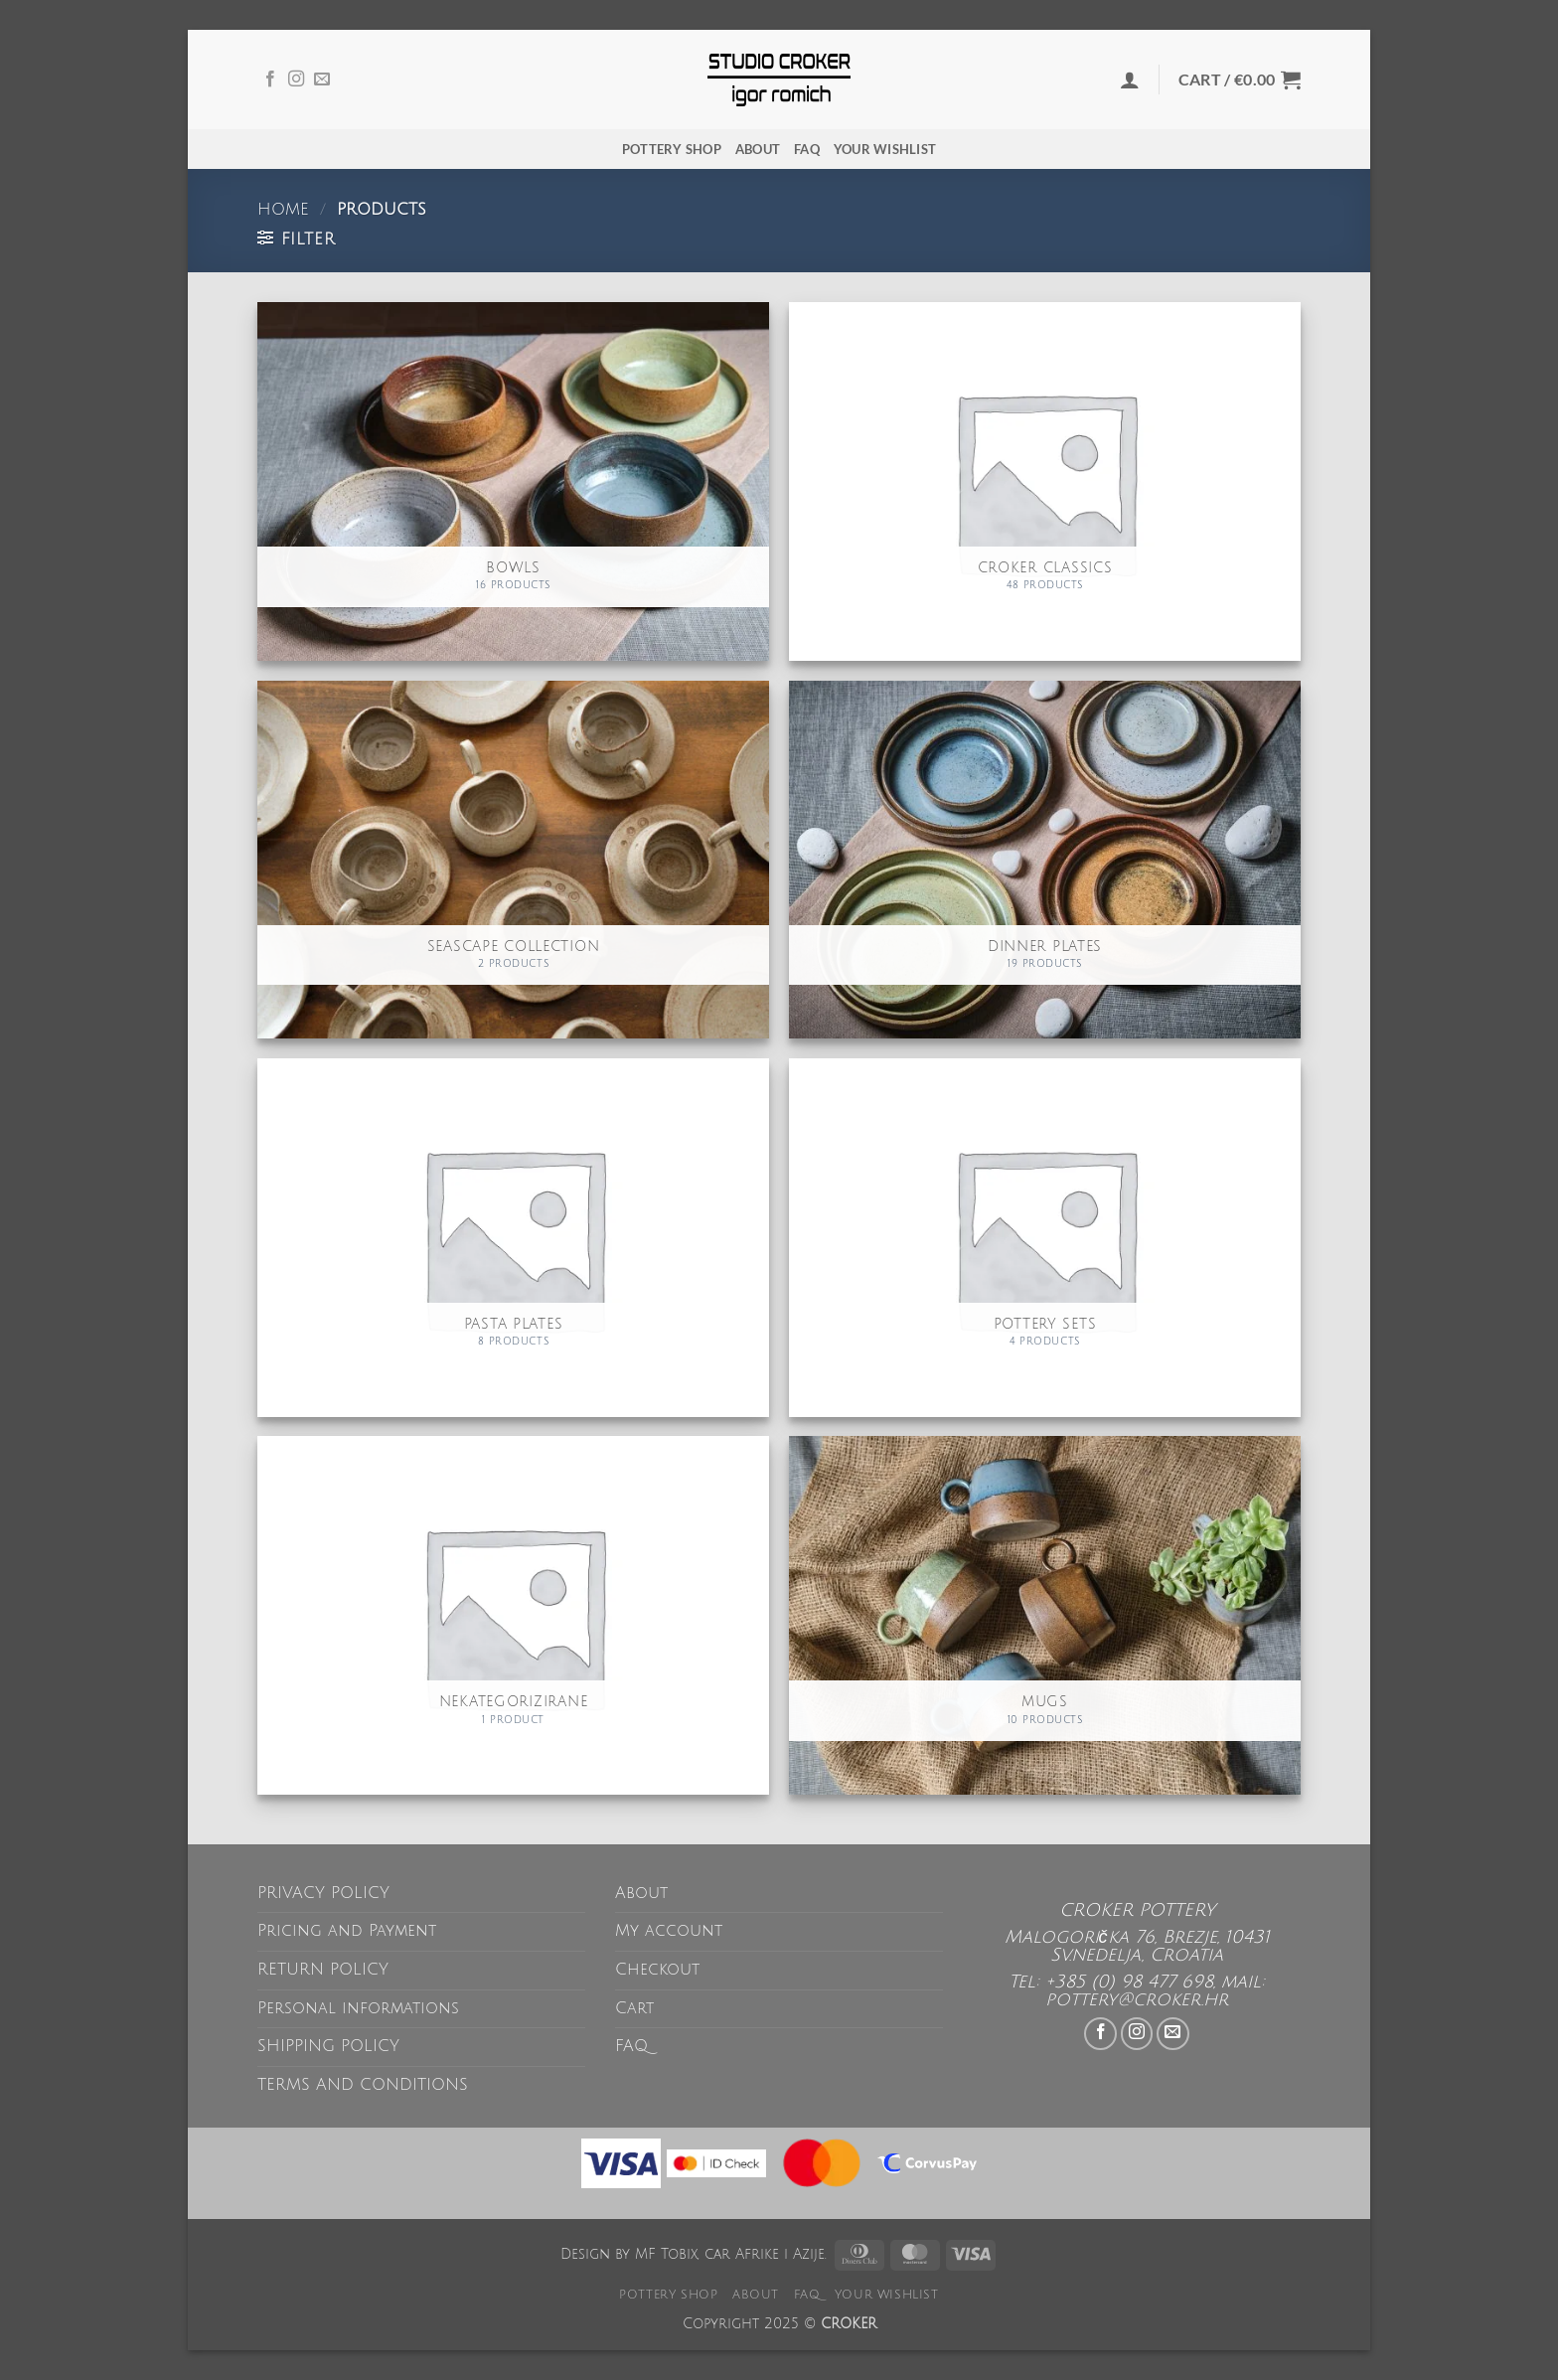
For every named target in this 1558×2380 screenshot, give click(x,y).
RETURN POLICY (323, 1970)
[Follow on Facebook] (270, 79)
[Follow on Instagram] (296, 79)
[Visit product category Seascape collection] (513, 860)
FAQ (807, 149)
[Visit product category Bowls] (513, 481)
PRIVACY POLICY (323, 1893)
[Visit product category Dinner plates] (1045, 860)
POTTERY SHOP (671, 149)
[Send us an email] (322, 79)
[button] (1130, 79)
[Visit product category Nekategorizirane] (513, 1615)
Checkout (657, 1970)
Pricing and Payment (346, 1931)
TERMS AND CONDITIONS (362, 2085)
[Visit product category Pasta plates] (513, 1237)
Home (283, 210)
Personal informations (358, 2008)
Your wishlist (885, 149)
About (757, 149)
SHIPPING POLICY (328, 2046)
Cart (634, 2008)
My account (668, 1931)
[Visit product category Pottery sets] (1045, 1237)
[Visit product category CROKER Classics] (1045, 481)
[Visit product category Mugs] (1045, 1615)
